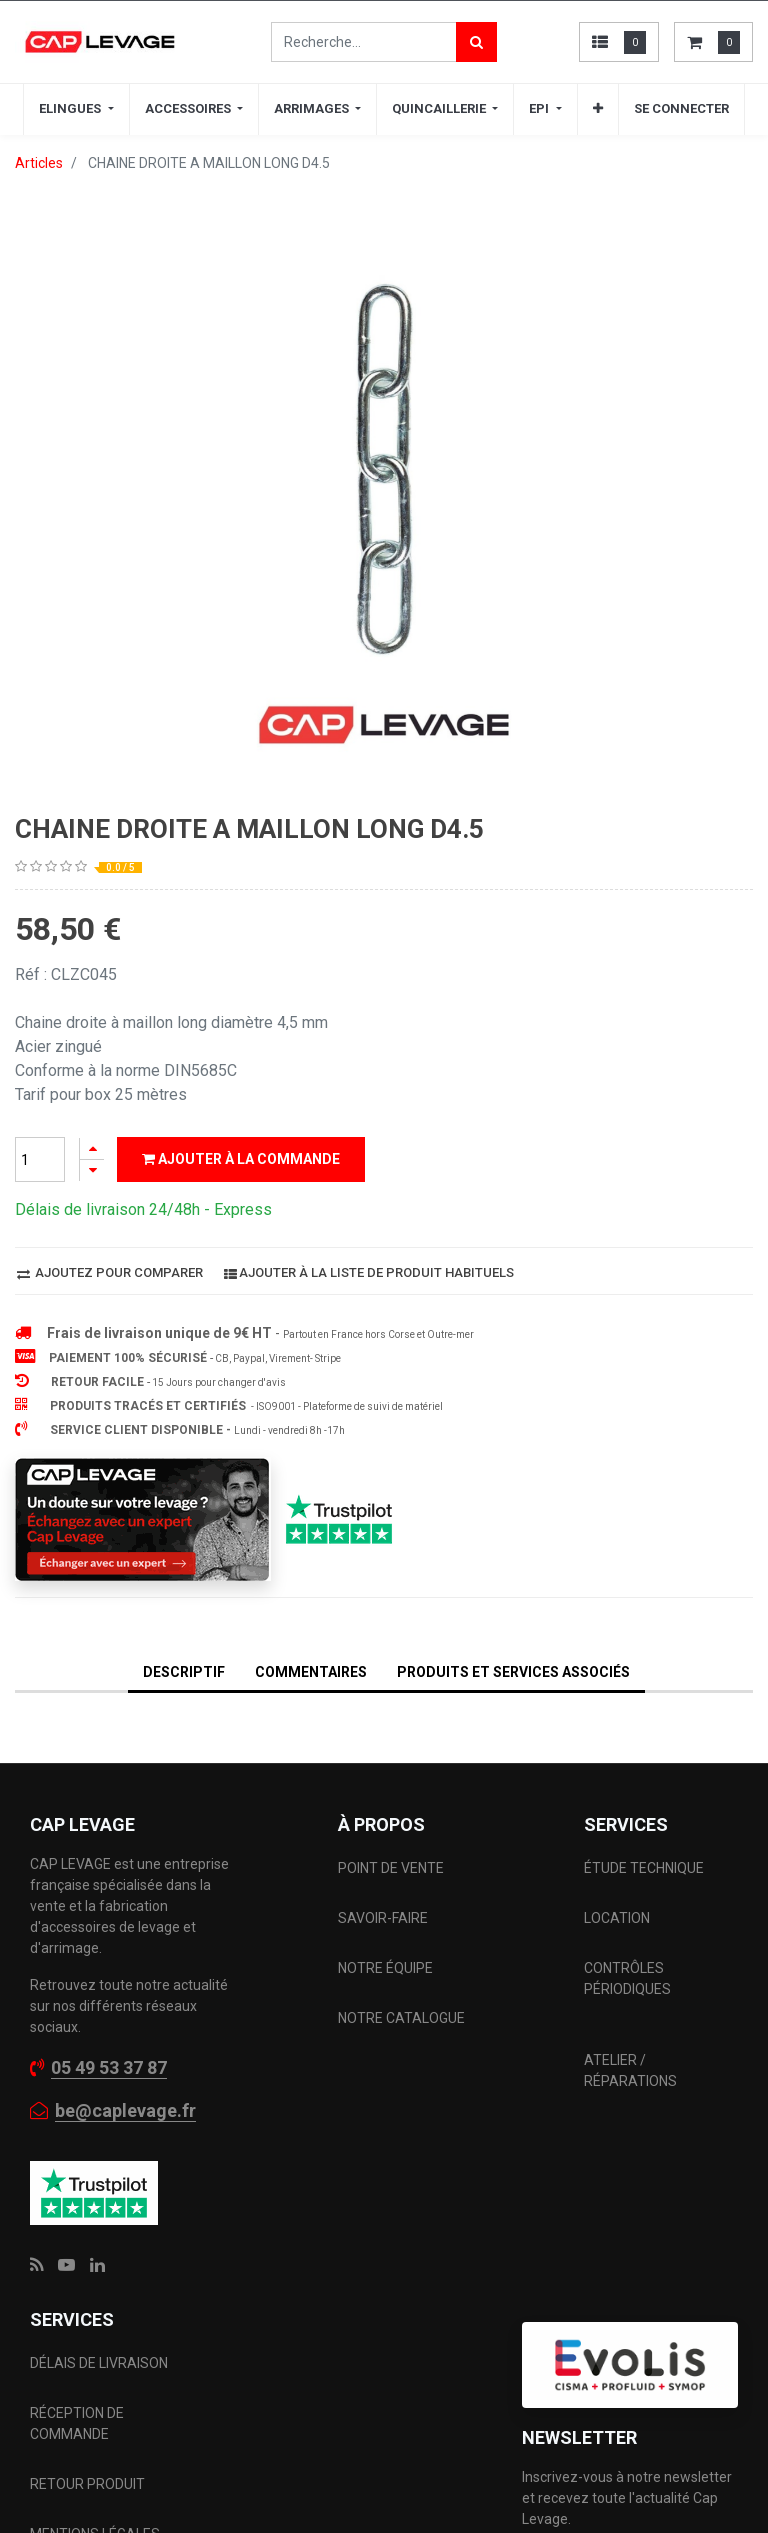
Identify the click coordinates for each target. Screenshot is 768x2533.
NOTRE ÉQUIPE (385, 1793)
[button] (718, 2391)
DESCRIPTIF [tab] (184, 1092)
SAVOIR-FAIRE (383, 1743)
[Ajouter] (92, 568)
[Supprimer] (92, 590)
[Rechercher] (476, 42)
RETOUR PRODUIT (87, 2309)
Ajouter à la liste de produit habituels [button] (369, 692)
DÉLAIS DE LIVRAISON (100, 2188)
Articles (39, 163)
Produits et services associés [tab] (513, 1092)
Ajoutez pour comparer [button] (110, 692)
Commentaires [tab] (311, 1092)
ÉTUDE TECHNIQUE (645, 1693)
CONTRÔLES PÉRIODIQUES (627, 1803)
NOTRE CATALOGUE (401, 1843)
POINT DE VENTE (391, 1693)
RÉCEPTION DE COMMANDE (77, 2248)
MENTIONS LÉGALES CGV (95, 2369)
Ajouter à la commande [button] (241, 579)
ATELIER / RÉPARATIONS (630, 1895)
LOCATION (618, 1743)
